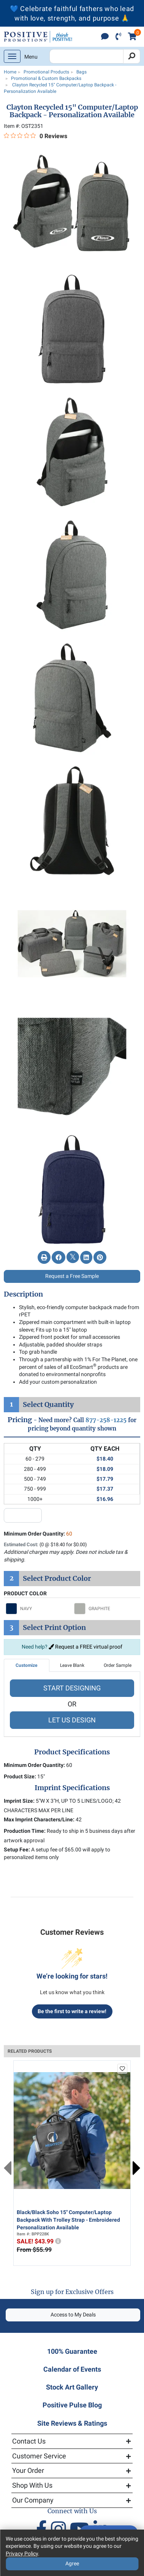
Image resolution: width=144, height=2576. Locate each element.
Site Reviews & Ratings (72, 2423)
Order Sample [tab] (117, 1665)
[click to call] (118, 37)
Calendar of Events (72, 2369)
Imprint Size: (19, 1801)
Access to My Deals (73, 2315)
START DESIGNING (72, 1688)
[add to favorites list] (122, 2069)
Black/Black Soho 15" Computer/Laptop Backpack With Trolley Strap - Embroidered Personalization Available (68, 2219)
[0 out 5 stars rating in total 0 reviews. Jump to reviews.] (35, 136)
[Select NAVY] (38, 1608)
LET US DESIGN (72, 1720)
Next (136, 2168)
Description (23, 1294)
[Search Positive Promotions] (86, 56)
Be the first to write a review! (72, 2011)
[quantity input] (23, 1515)
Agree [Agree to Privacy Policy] (72, 2563)
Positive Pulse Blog (72, 2405)
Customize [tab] (26, 1665)
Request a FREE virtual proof (85, 1647)
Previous (7, 2168)
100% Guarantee (72, 2351)
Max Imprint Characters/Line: (39, 1819)
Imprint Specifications (72, 1788)
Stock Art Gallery (72, 2387)
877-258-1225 (106, 1420)
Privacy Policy (22, 2554)
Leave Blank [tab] (72, 1665)
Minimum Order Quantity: (38, 1534)
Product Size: (20, 1776)
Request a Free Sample (72, 1276)
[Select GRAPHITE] (106, 1608)
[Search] (131, 56)
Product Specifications (72, 1752)
